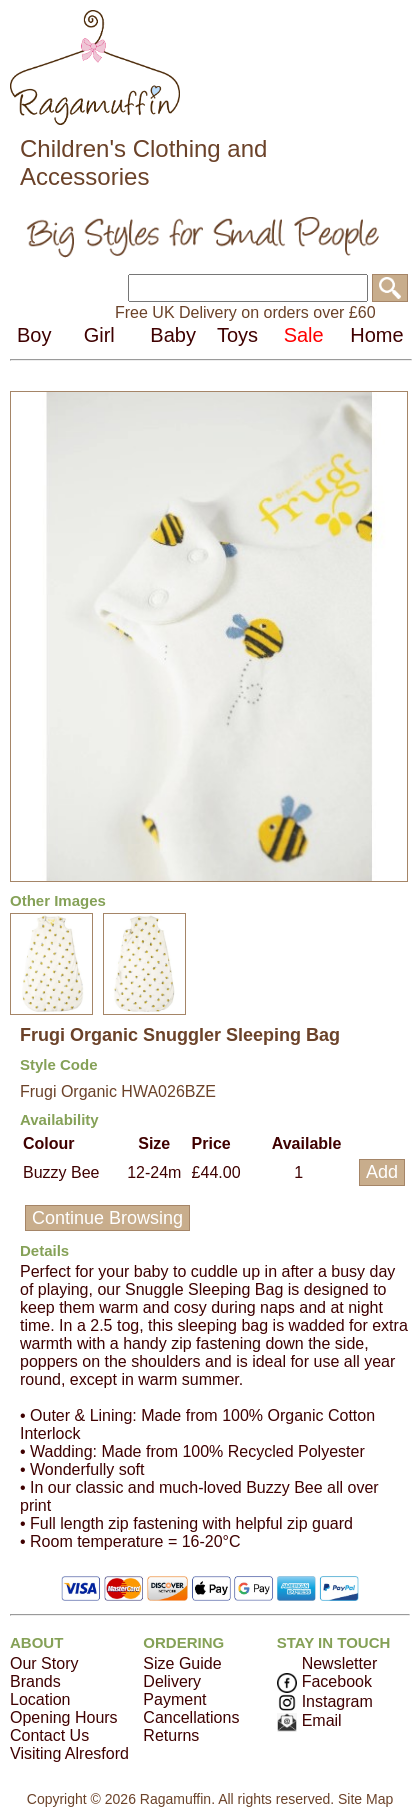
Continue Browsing (107, 1218)
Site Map (365, 1799)
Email (309, 1720)
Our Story (44, 1663)
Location (40, 1699)
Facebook (324, 1681)
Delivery (172, 1681)
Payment (174, 1699)
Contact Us (49, 1735)
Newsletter (340, 1663)
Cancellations (191, 1717)
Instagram (325, 1701)
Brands (35, 1681)
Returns (171, 1735)
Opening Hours (64, 1717)
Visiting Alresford (69, 1753)
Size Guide (182, 1663)
